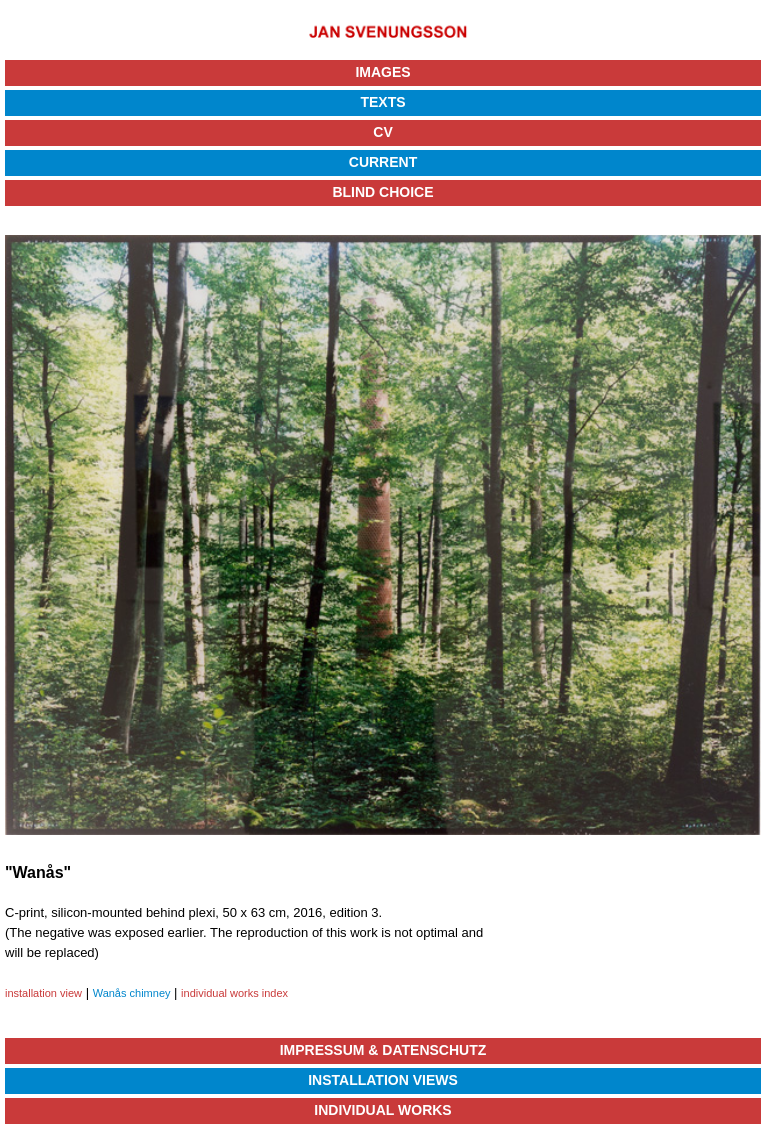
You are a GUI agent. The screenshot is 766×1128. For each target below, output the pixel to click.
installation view (43, 993)
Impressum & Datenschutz (383, 1050)
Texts (382, 102)
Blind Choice (382, 192)
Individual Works (382, 1110)
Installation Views (383, 1080)
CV (382, 132)
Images (382, 72)
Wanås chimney (132, 993)
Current (383, 162)
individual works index (234, 993)
